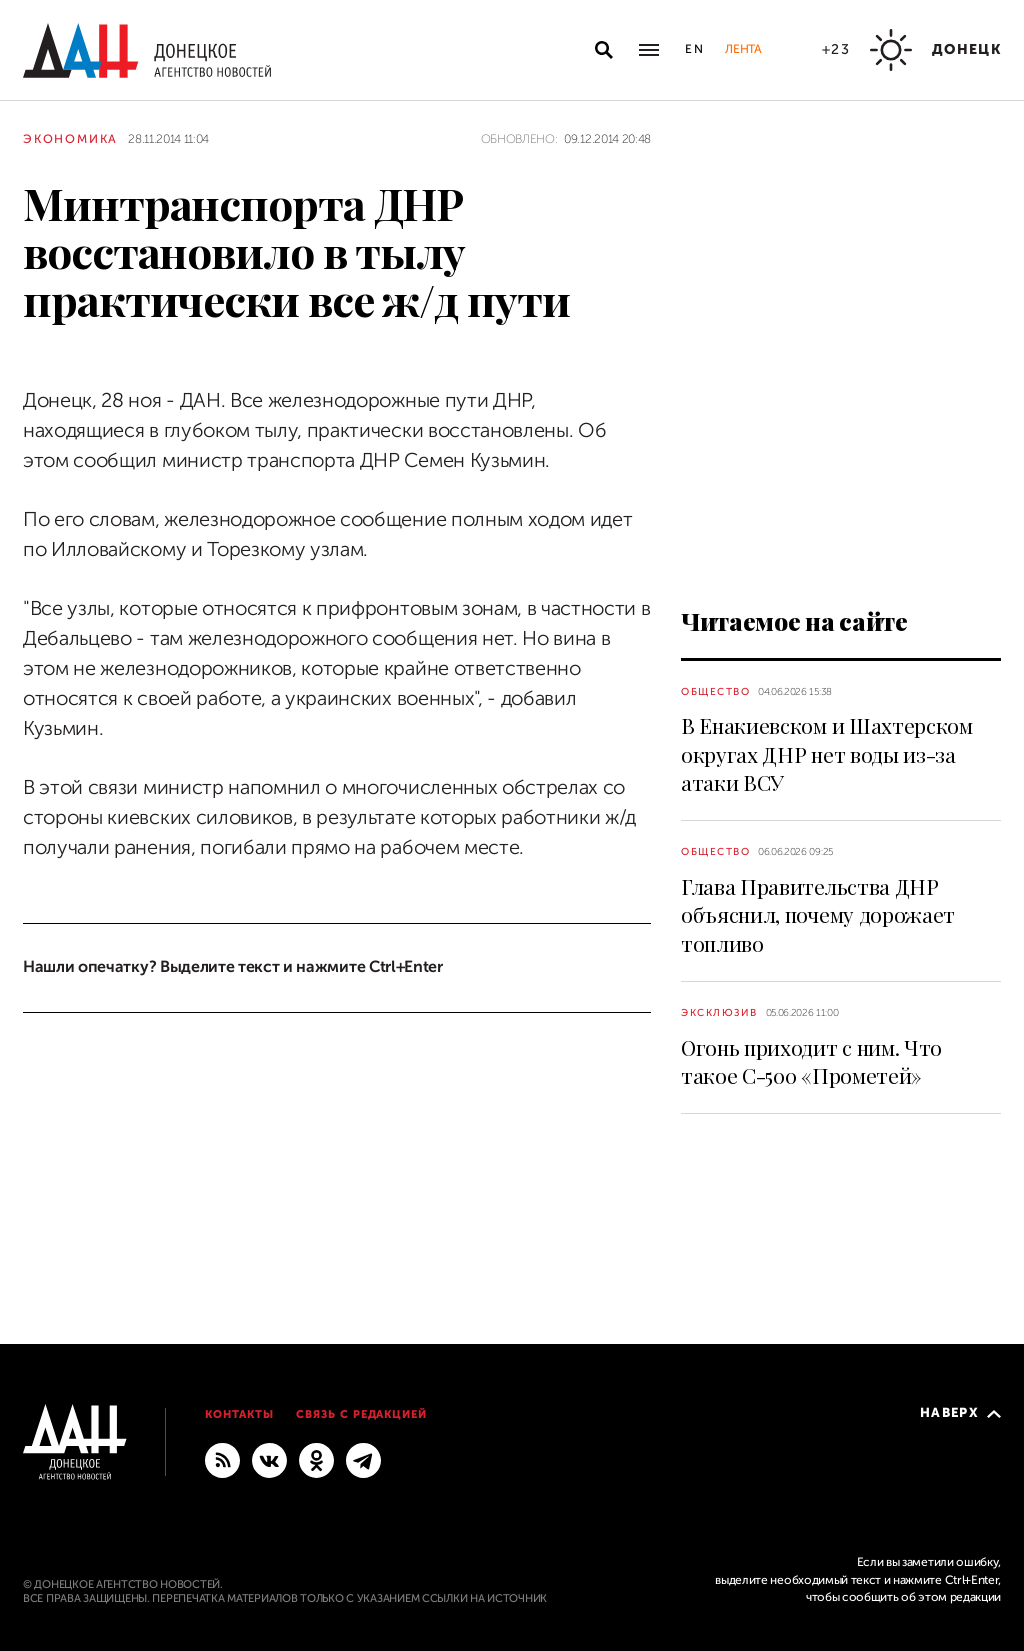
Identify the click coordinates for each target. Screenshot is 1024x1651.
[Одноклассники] (316, 1459)
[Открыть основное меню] (649, 50)
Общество (715, 691)
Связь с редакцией (362, 1414)
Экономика (70, 139)
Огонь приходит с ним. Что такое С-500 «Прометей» (811, 1061)
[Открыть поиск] (604, 50)
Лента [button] (743, 49)
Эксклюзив (719, 1012)
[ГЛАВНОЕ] (363, 1459)
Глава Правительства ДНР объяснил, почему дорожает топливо (818, 914)
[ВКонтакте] (269, 1459)
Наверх (960, 1412)
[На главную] (147, 50)
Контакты (239, 1414)
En (695, 49)
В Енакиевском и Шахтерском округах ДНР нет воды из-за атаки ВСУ (827, 753)
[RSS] (222, 1459)
